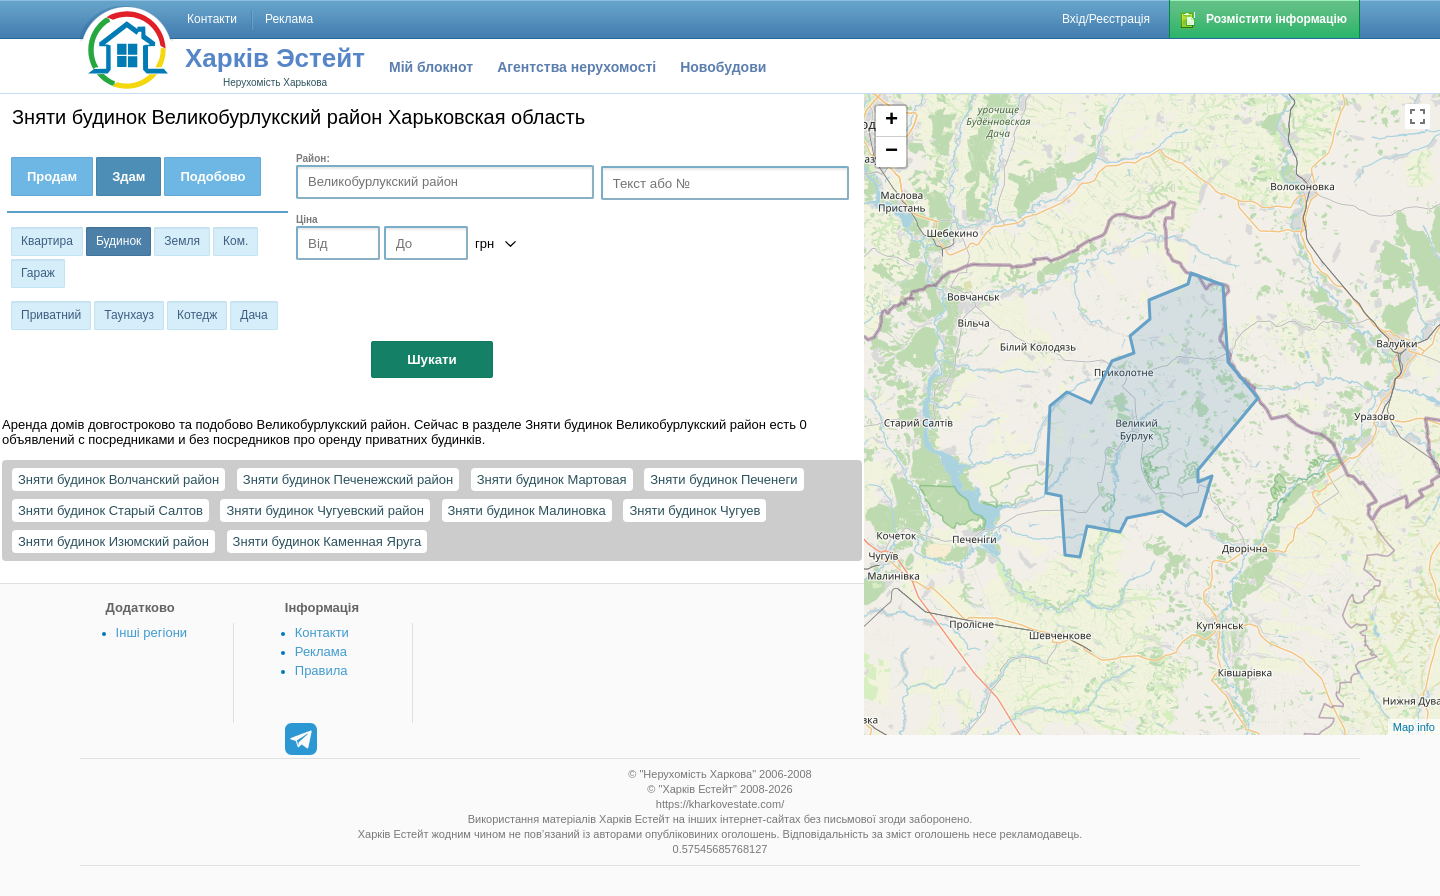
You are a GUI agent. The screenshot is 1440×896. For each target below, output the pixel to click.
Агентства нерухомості (576, 67)
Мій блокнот (431, 67)
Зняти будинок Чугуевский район (324, 510)
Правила (321, 670)
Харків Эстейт (275, 58)
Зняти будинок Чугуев (694, 510)
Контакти (322, 632)
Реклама (321, 651)
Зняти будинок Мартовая (552, 479)
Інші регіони (151, 632)
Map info (1414, 727)
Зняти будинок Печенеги (723, 479)
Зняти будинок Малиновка (527, 510)
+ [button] (891, 121)
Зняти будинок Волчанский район (118, 479)
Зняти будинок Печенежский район (348, 479)
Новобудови (723, 67)
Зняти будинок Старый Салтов (110, 510)
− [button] (891, 152)
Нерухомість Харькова (275, 82)
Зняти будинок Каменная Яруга (327, 541)
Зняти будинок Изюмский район (113, 541)
